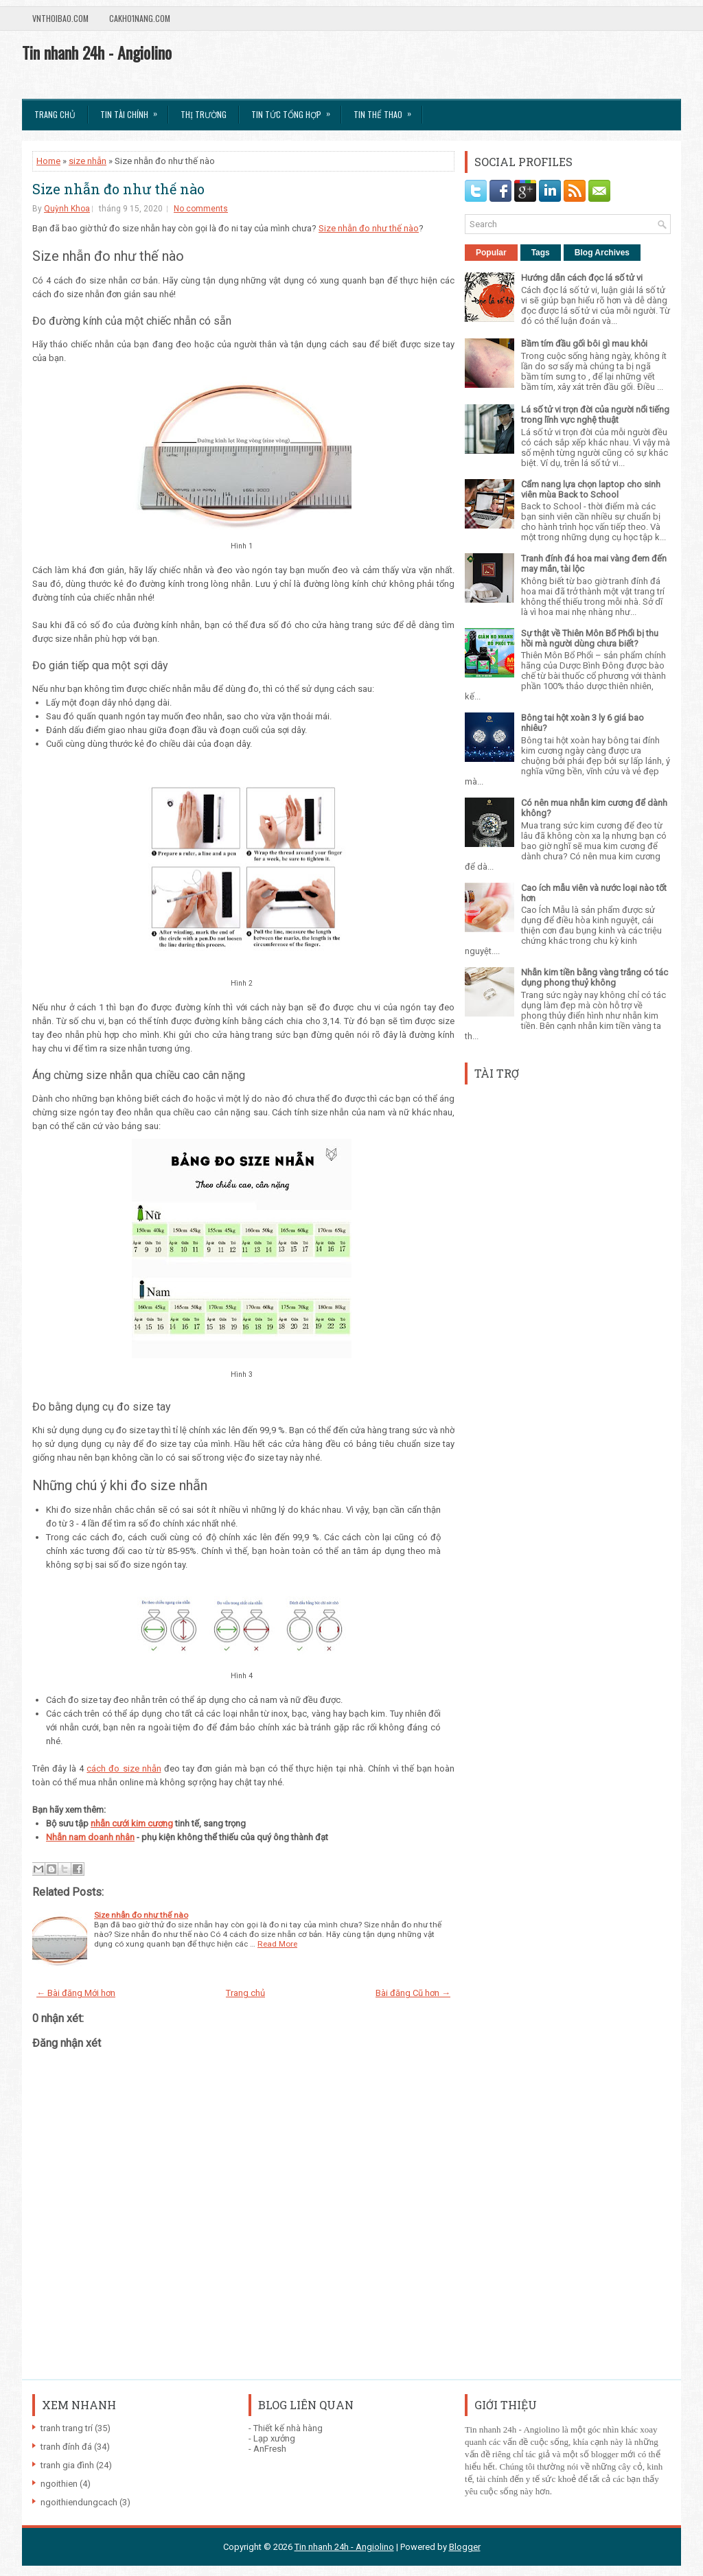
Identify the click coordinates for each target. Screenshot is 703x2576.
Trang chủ (55, 114)
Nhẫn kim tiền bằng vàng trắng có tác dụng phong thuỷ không (594, 977)
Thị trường (204, 114)
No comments (201, 208)
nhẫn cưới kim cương (132, 1823)
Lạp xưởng (274, 2438)
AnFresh (269, 2449)
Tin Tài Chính (133, 110)
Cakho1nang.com (139, 18)
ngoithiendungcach (79, 2502)
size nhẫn (87, 161)
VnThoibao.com (60, 18)
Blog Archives (602, 252)
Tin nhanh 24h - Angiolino (97, 52)
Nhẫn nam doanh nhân (90, 1837)
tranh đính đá (66, 2446)
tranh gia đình (67, 2465)
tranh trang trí (67, 2428)
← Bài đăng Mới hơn (75, 1993)
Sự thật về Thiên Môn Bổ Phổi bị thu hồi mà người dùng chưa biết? (589, 638)
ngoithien (59, 2484)
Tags (540, 252)
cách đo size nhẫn (124, 1768)
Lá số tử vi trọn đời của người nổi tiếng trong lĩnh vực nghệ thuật (595, 414)
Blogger (465, 2547)
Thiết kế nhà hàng (288, 2428)
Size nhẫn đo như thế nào (118, 189)
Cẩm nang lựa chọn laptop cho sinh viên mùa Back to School (590, 489)
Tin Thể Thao (387, 110)
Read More (277, 1944)
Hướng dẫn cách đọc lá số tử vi (582, 277)
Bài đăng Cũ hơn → (413, 1993)
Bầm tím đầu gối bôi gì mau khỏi (584, 343)
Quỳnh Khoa (67, 208)
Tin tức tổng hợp (295, 110)
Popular (491, 252)
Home (48, 161)
